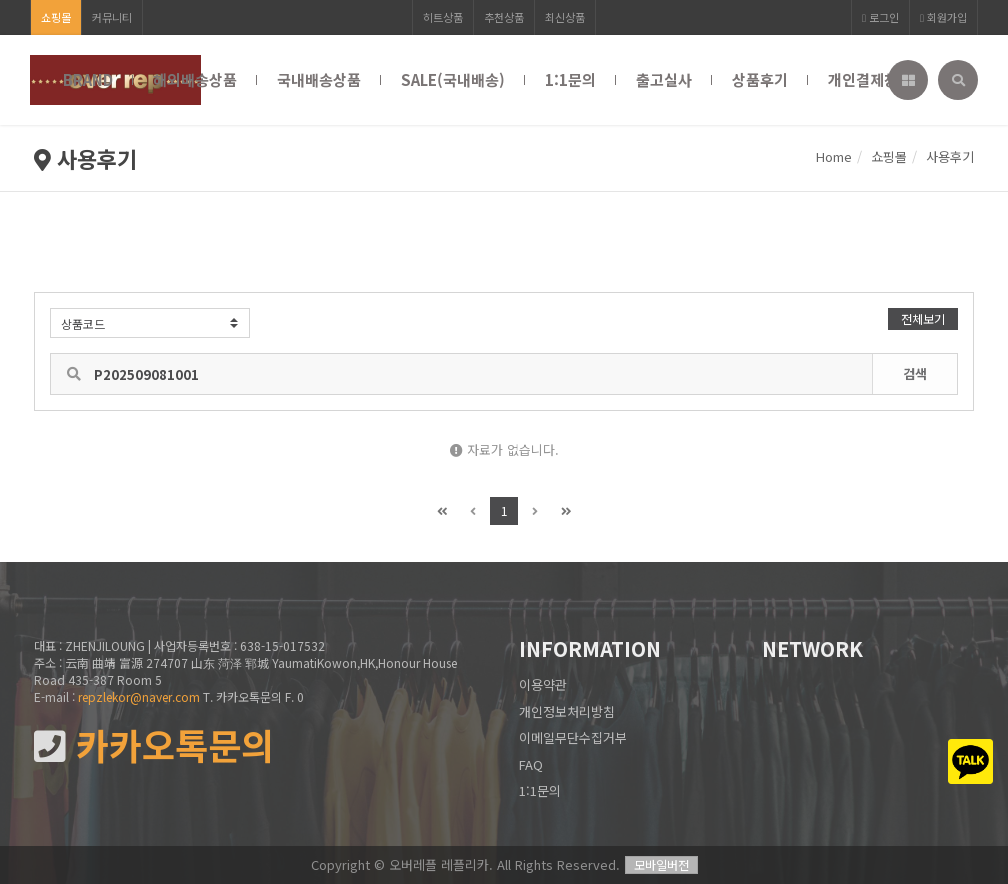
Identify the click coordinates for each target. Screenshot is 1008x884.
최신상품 (565, 17)
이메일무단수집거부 (573, 737)
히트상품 (443, 17)
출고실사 (664, 79)
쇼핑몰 (56, 17)
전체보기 (923, 318)
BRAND (88, 79)
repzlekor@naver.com (139, 696)
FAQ (531, 764)
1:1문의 (570, 79)
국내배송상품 (319, 79)
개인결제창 (863, 79)
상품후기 (760, 79)
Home (834, 156)
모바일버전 (661, 864)
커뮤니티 (112, 17)
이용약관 (543, 684)
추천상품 (504, 17)
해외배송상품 (195, 79)
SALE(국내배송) (453, 79)
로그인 (880, 17)
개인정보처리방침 (567, 711)
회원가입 (943, 17)
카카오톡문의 (154, 745)
